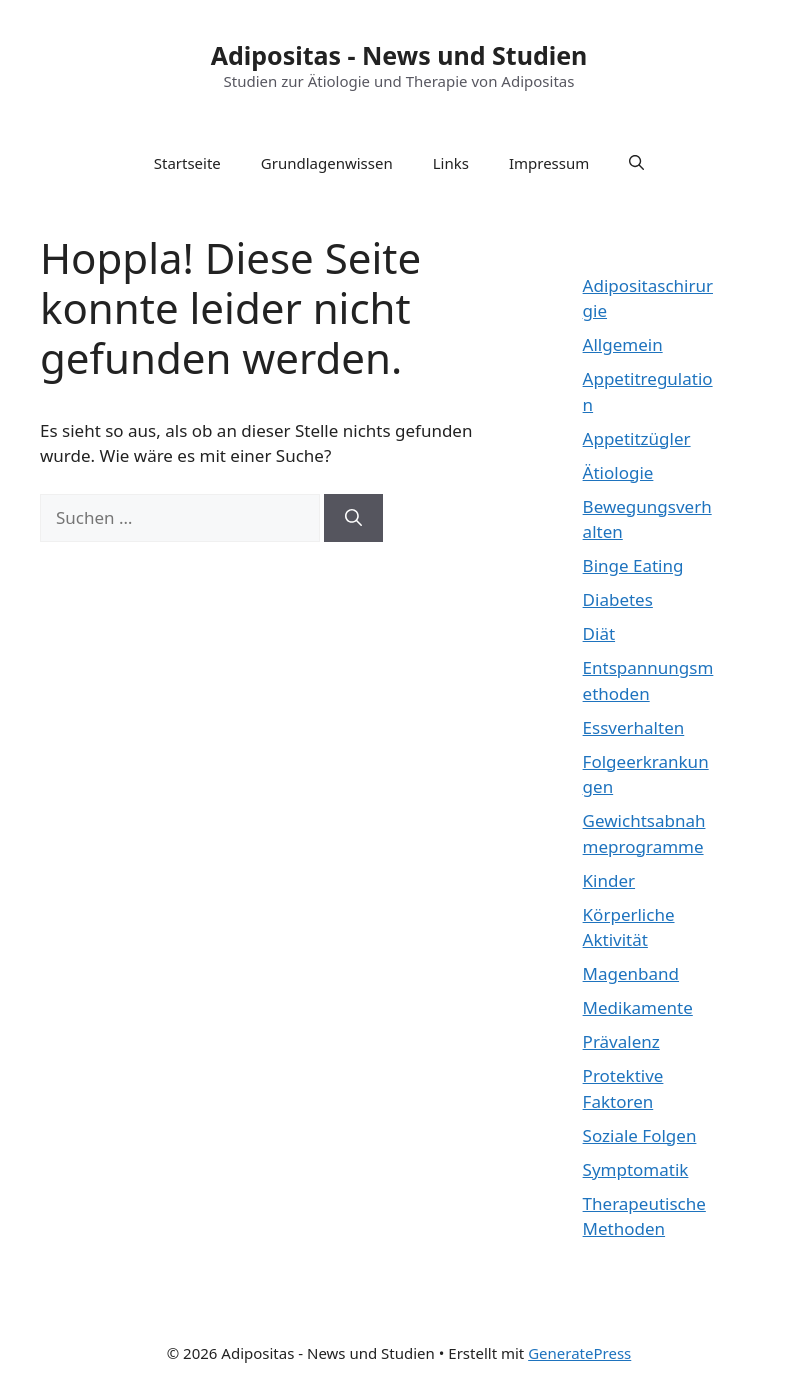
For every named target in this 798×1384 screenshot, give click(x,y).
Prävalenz (621, 1041)
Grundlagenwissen (327, 163)
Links (451, 163)
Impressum (549, 163)
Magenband (631, 973)
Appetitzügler (637, 438)
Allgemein (623, 344)
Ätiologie (618, 472)
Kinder (609, 880)
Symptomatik (636, 1169)
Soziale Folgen (640, 1135)
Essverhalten (634, 727)
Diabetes (618, 599)
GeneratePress (579, 1353)
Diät (599, 633)
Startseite (187, 163)
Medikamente (638, 1007)
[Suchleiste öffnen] (636, 163)
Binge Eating (633, 565)
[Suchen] (353, 518)
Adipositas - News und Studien (399, 55)
